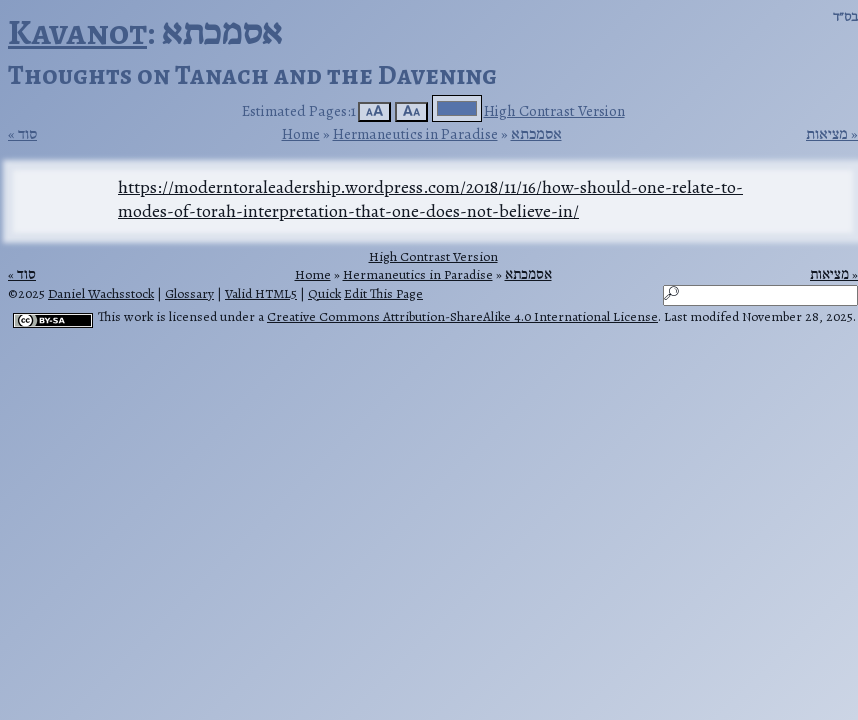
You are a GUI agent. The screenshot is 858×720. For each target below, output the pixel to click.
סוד (27, 134)
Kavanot (77, 31)
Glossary (189, 293)
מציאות (827, 134)
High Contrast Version (554, 110)
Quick (324, 293)
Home (301, 133)
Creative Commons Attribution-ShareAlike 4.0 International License (462, 316)
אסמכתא (536, 133)
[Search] (760, 295)
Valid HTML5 (261, 293)
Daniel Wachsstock (101, 293)
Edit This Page (383, 293)
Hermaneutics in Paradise (415, 133)
